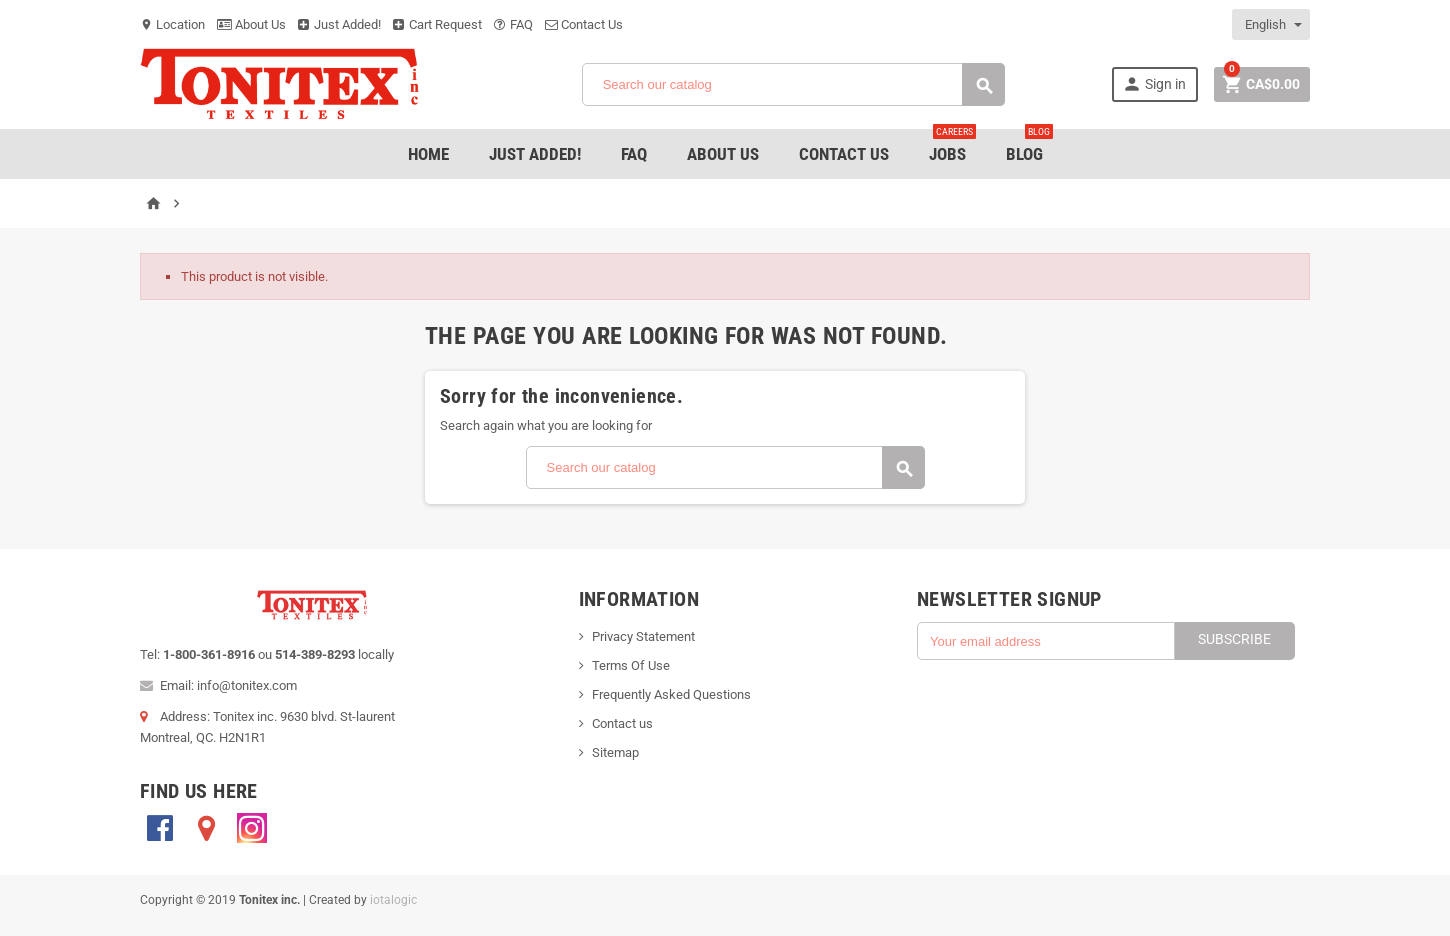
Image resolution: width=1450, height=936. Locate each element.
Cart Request (437, 24)
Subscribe (1234, 639)
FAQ (513, 24)
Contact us (622, 723)
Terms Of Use (631, 665)
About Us (251, 24)
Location (172, 24)
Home (428, 154)
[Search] (793, 84)
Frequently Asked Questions (671, 694)
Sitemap (615, 752)
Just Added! (339, 24)
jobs (952, 146)
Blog (1029, 146)
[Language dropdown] (1272, 24)
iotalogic (393, 900)
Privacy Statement (643, 636)
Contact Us (584, 24)
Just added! (535, 154)
